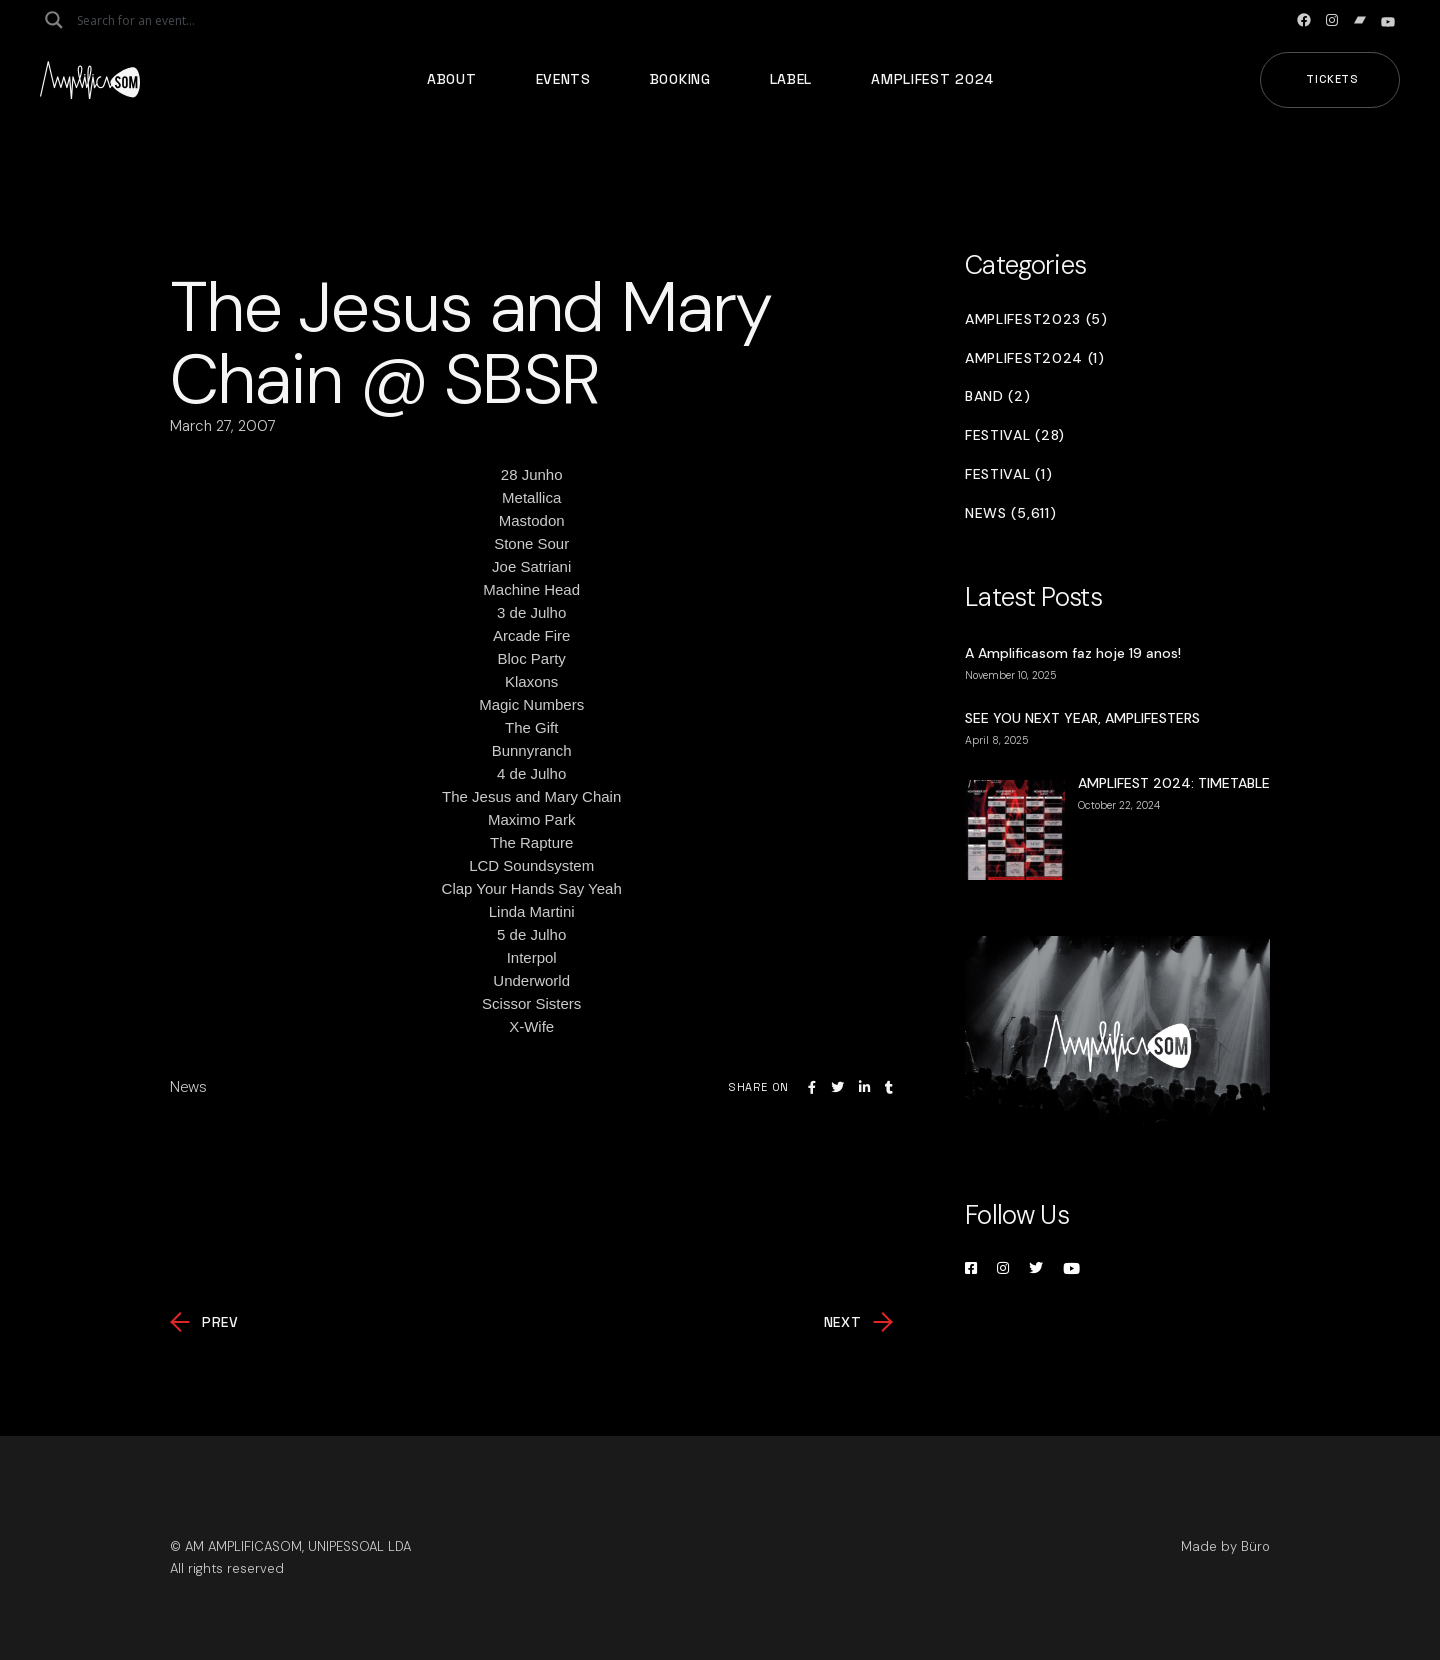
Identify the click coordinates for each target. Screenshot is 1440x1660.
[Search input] (156, 20)
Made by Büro (1225, 1546)
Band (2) (998, 396)
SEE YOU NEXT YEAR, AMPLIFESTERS (1082, 718)
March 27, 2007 (223, 426)
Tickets (1332, 79)
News (188, 1087)
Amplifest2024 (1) (1035, 358)
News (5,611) (1010, 513)
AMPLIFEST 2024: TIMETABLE (1174, 783)
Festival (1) (1008, 474)
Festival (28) (1015, 435)
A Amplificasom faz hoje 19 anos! (1073, 653)
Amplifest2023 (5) (1036, 319)
